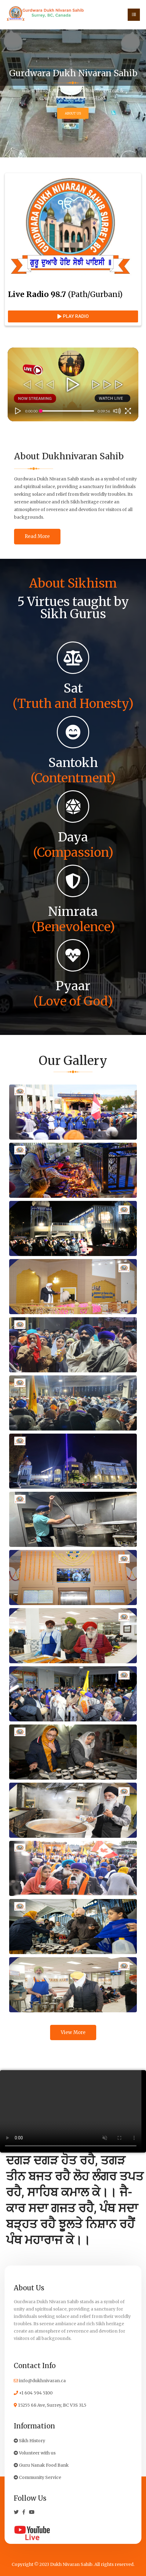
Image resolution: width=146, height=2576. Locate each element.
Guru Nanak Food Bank (41, 2465)
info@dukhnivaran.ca (40, 2380)
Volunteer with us (35, 2453)
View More (73, 2032)
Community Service (37, 2477)
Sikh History (29, 2440)
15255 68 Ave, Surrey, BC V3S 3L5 (50, 2405)
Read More (37, 536)
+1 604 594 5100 (33, 2393)
